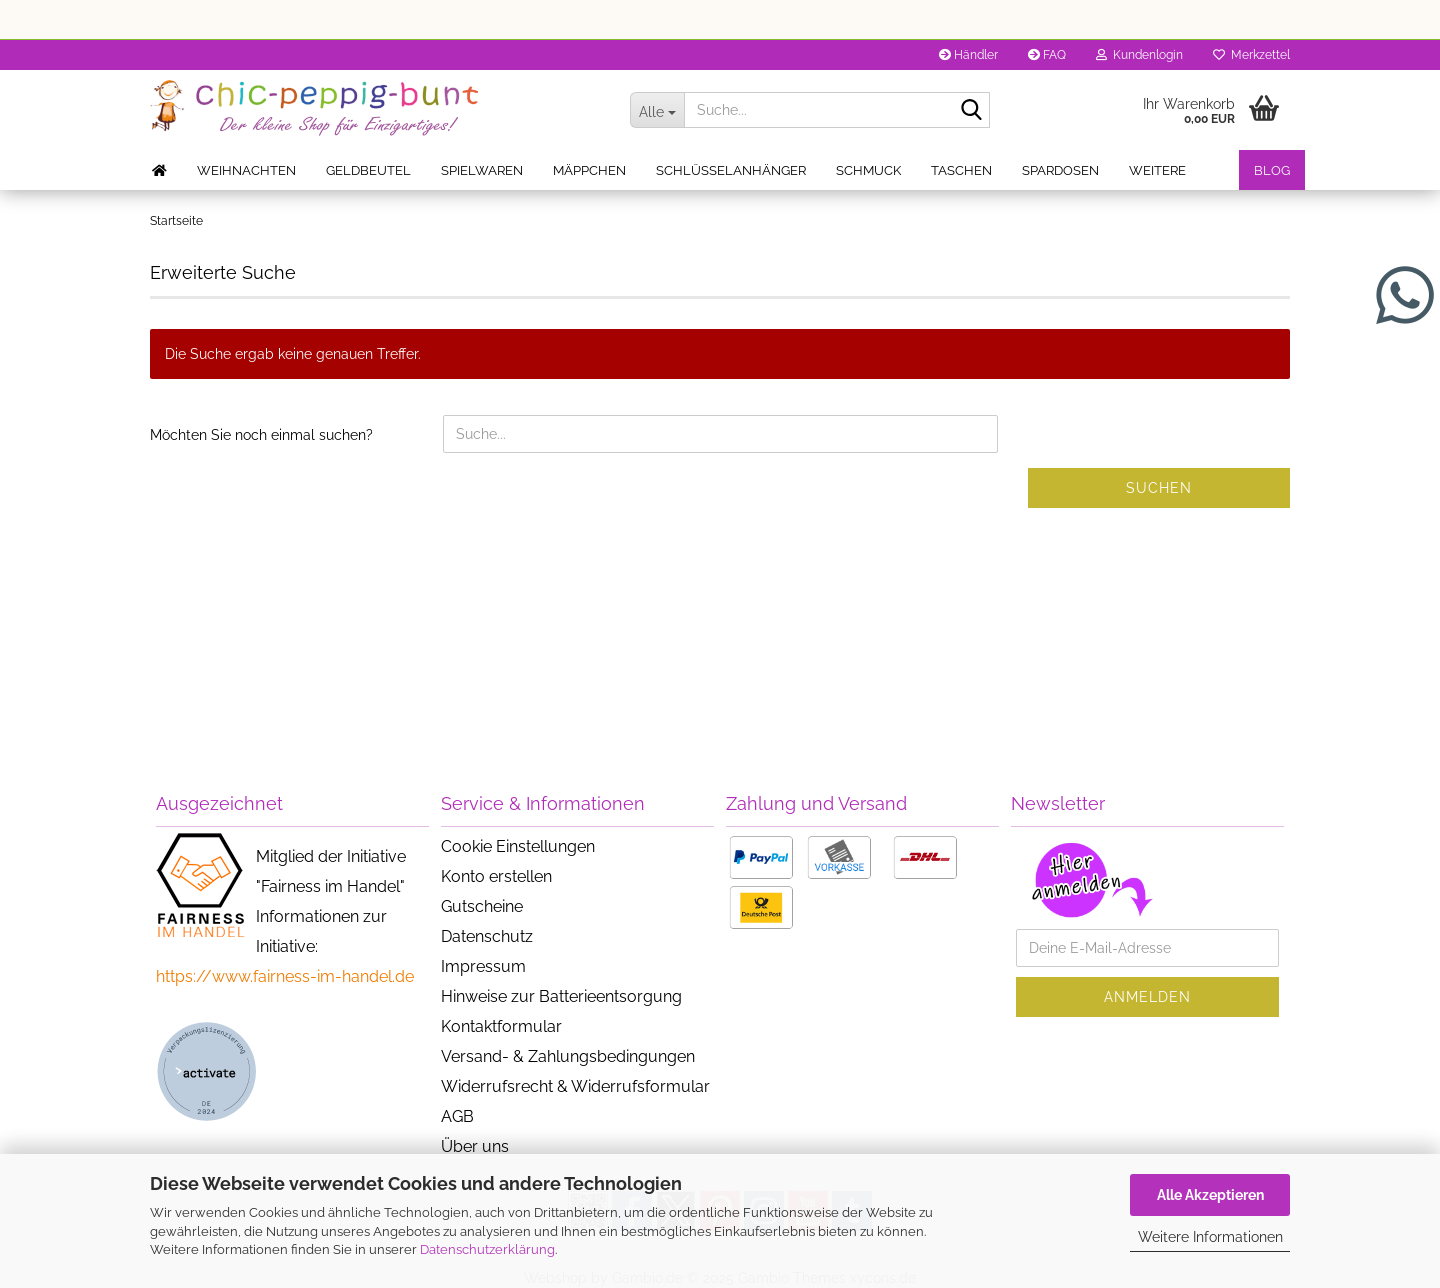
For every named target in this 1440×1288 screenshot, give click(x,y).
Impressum (483, 966)
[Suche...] (657, 110)
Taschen (961, 170)
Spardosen (1060, 170)
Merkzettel (1251, 55)
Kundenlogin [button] (1139, 55)
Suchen (1159, 488)
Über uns (475, 1146)
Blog (1272, 170)
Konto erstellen (496, 876)
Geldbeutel (368, 170)
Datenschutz (487, 936)
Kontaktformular (501, 1026)
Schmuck (868, 170)
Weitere (1157, 170)
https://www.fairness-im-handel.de (285, 976)
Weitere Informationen (1210, 1237)
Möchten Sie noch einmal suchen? (261, 435)
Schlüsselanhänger (731, 170)
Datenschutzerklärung (487, 1249)
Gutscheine (482, 906)
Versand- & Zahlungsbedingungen (568, 1056)
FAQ (1047, 55)
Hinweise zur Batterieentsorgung (561, 996)
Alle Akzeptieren (1210, 1195)
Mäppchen (589, 170)
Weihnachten (246, 170)
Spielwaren (482, 170)
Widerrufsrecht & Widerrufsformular (575, 1086)
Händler (968, 55)
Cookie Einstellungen (518, 846)
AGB (457, 1116)
